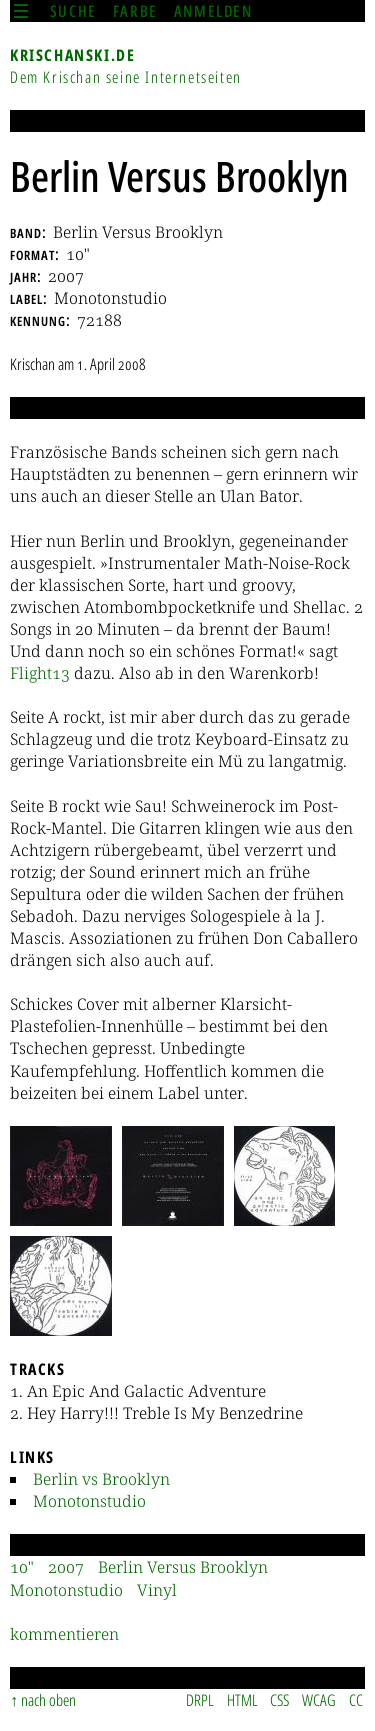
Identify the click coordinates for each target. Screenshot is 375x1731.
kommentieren (64, 1634)
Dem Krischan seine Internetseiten (126, 77)
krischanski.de (72, 55)
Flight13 (40, 673)
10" (22, 1567)
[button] (61, 1176)
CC (356, 1700)
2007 (66, 1567)
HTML (242, 1700)
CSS (279, 1700)
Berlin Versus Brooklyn (183, 1567)
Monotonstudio (89, 1501)
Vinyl (157, 1590)
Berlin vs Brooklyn (101, 1479)
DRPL (200, 1700)
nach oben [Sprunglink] (48, 1700)
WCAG (319, 1700)
